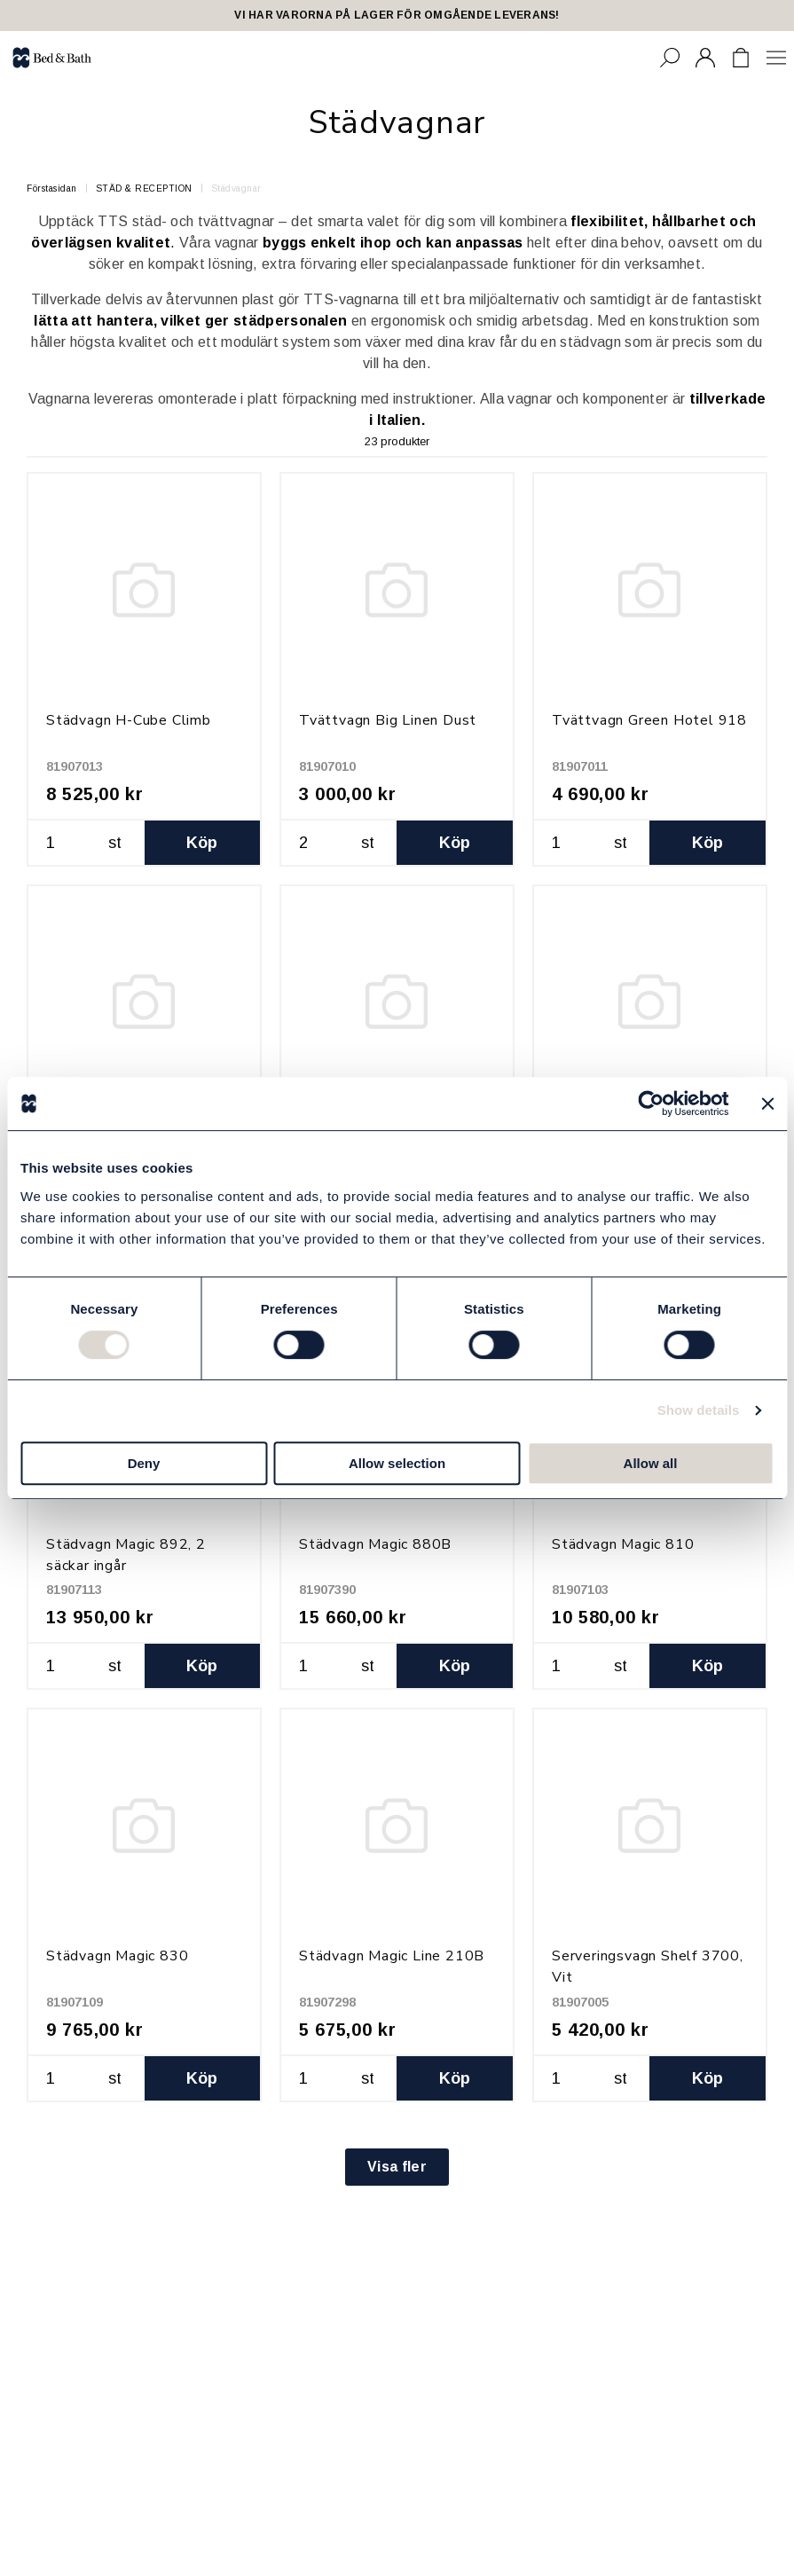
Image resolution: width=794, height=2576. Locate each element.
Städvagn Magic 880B (375, 1544)
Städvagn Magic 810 (623, 1544)
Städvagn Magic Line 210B (391, 1956)
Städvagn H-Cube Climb (128, 720)
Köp (202, 843)
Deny (144, 1463)
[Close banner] (767, 1103)
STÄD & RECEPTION (144, 188)
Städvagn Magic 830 (117, 1956)
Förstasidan (52, 188)
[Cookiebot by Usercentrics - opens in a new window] (650, 1103)
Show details (698, 1410)
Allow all (651, 1463)
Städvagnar (236, 188)
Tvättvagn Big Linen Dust (387, 720)
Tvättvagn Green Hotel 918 (649, 720)
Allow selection (397, 1463)
